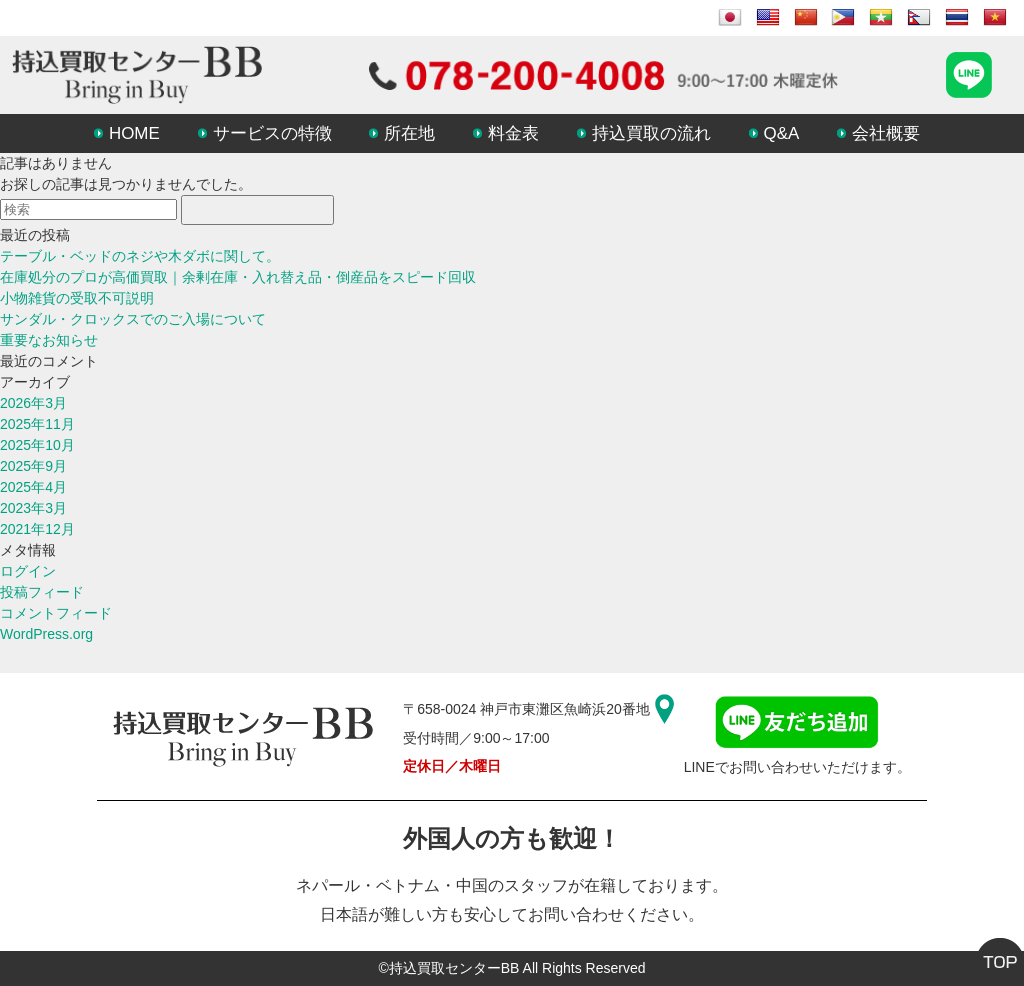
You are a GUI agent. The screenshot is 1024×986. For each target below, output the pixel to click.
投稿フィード (42, 592)
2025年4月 (33, 487)
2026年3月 (33, 403)
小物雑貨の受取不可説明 (77, 298)
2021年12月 (37, 529)
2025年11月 (37, 424)
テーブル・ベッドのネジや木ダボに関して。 (140, 256)
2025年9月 (33, 466)
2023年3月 (33, 508)
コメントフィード (56, 613)
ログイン (28, 571)
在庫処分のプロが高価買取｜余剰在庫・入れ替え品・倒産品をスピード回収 (238, 277)
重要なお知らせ (49, 340)
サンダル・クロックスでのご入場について (133, 319)
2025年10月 (37, 445)
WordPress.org (46, 634)
